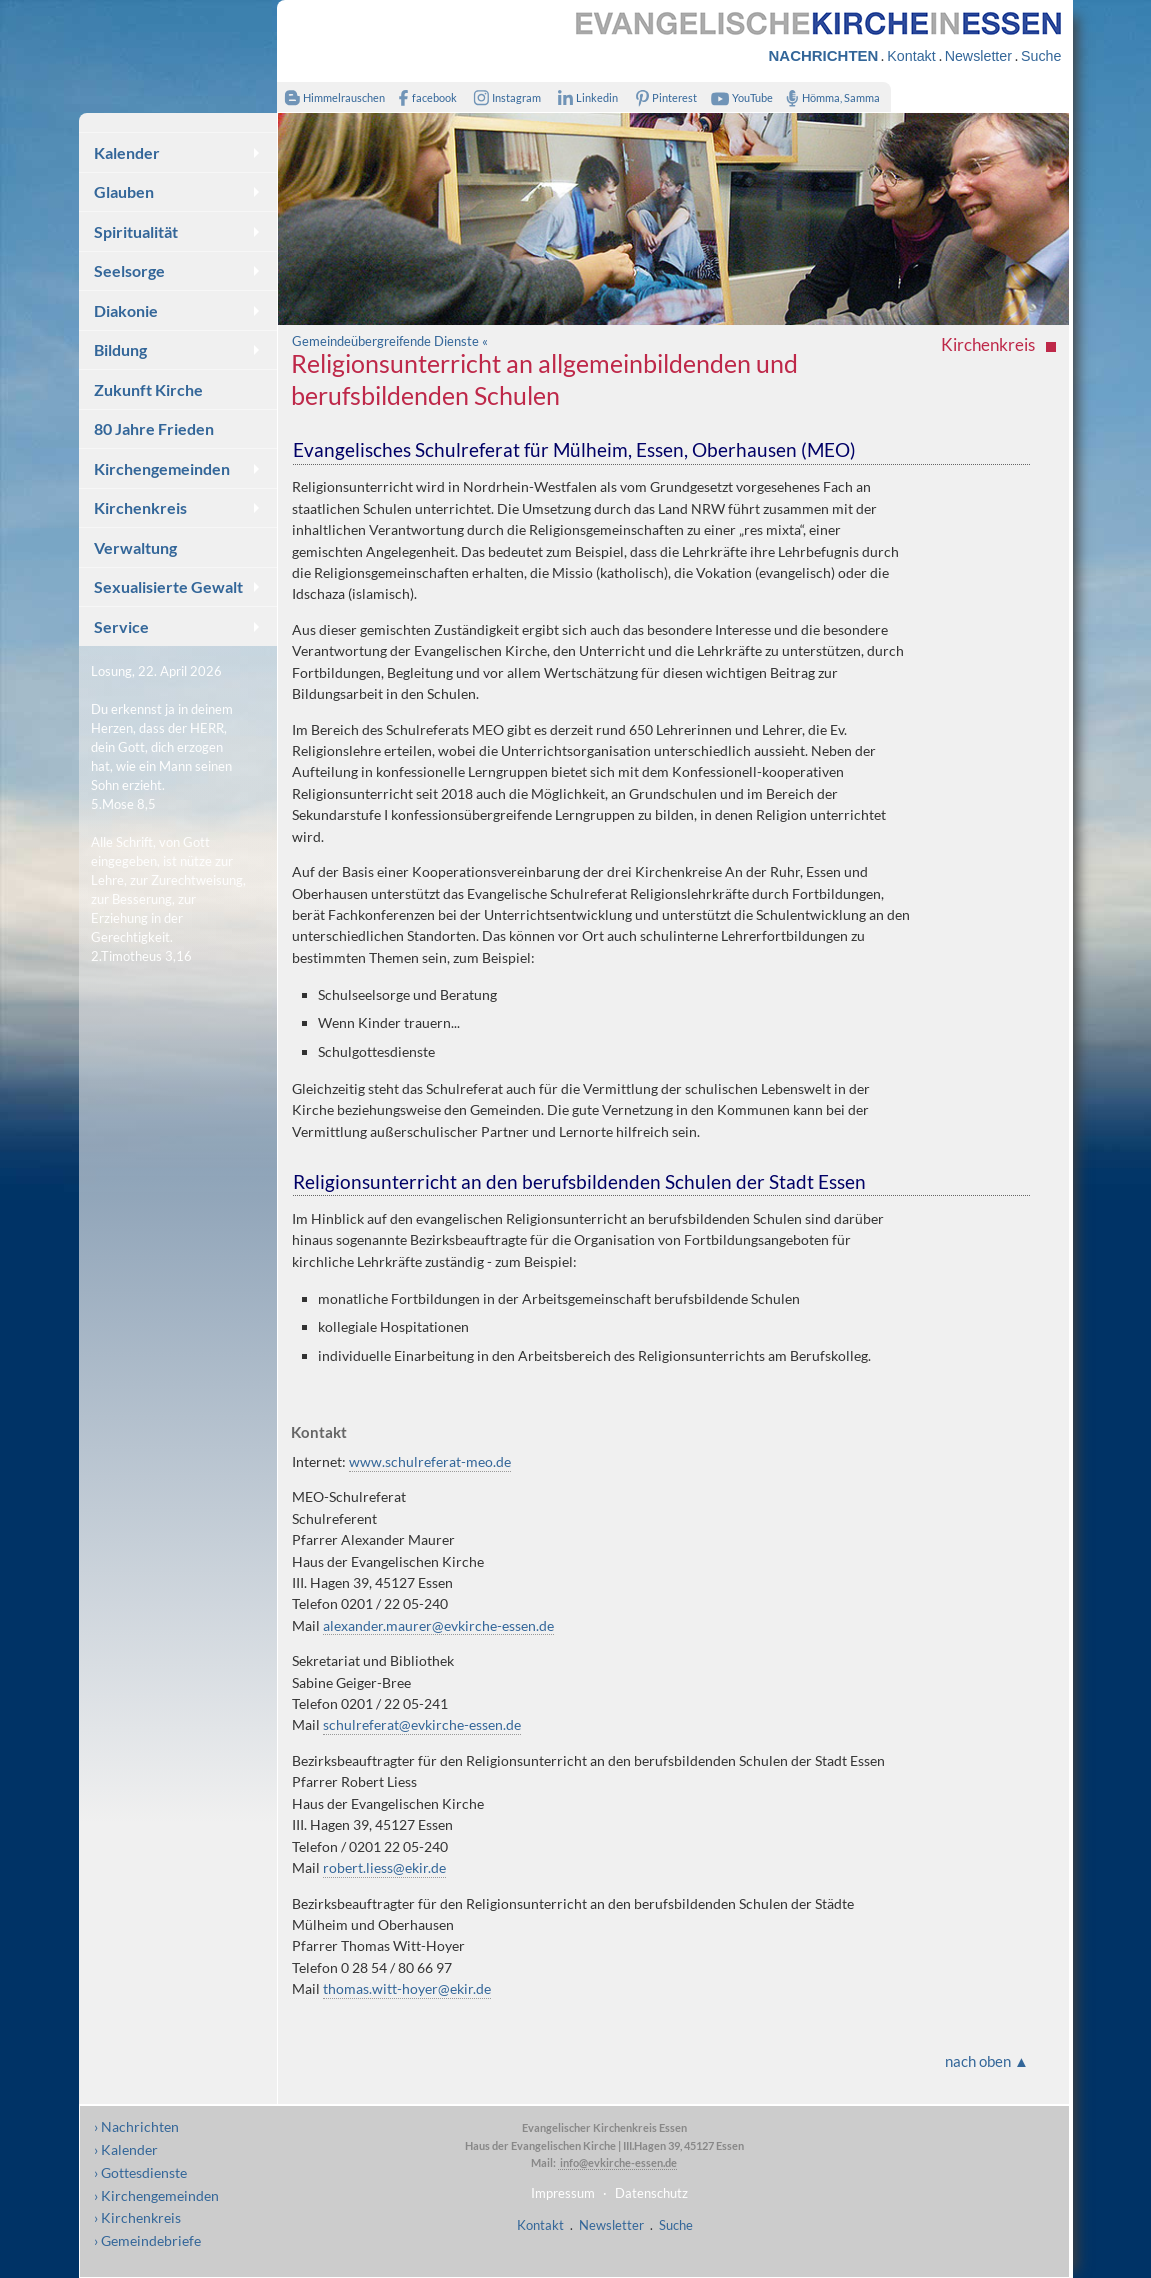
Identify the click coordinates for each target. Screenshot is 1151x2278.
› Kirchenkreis (137, 2217)
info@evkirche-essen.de (617, 2162)
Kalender (127, 152)
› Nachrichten (136, 2126)
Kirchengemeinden (162, 468)
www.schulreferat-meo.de (430, 1461)
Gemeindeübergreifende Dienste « (390, 341)
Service (121, 626)
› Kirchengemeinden (156, 2195)
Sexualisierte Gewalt (168, 586)
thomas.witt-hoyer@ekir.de (407, 1988)
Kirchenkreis (140, 507)
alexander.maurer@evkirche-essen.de (438, 1625)
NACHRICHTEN (824, 55)
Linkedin (584, 97)
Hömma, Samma (829, 97)
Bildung (120, 349)
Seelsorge (129, 270)
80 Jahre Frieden (154, 428)
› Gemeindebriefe (147, 2240)
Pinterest (662, 97)
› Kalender (126, 2149)
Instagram (503, 97)
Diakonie (126, 310)
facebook (424, 97)
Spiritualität (136, 231)
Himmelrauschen (331, 97)
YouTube (739, 97)
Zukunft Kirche (148, 389)
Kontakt (911, 56)
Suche (1041, 56)
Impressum (563, 2193)
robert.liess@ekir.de (384, 1867)
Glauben (124, 191)
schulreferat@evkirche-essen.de (422, 1724)
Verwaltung (135, 547)
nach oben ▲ (987, 2061)
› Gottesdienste (140, 2172)
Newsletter (978, 56)
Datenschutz (651, 2193)
